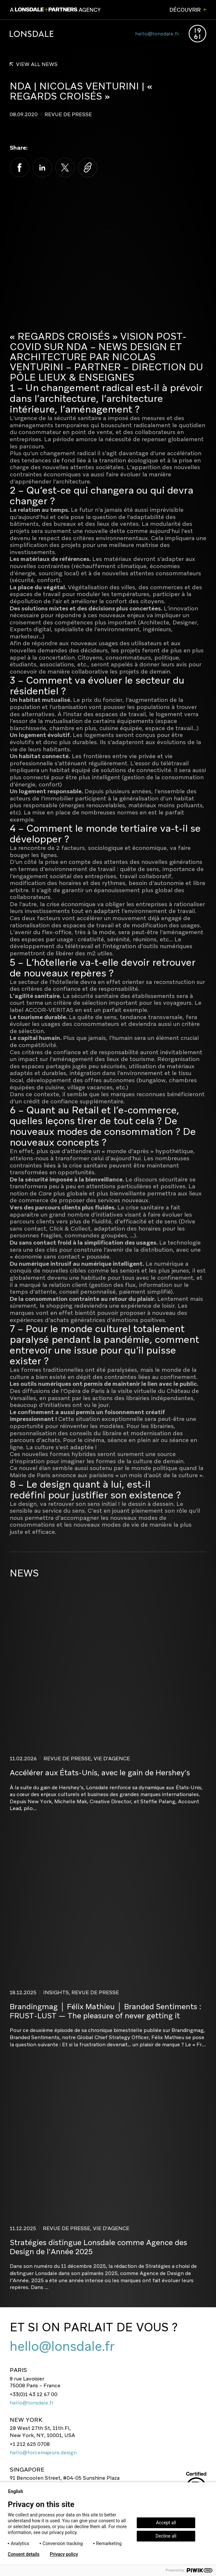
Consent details (23, 2554)
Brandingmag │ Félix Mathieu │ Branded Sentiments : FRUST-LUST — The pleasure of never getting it (105, 2011)
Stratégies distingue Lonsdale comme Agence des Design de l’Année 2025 (98, 2247)
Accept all (166, 2522)
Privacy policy (64, 2554)
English (18, 2491)
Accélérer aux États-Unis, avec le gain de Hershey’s (100, 1773)
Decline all (166, 2536)
